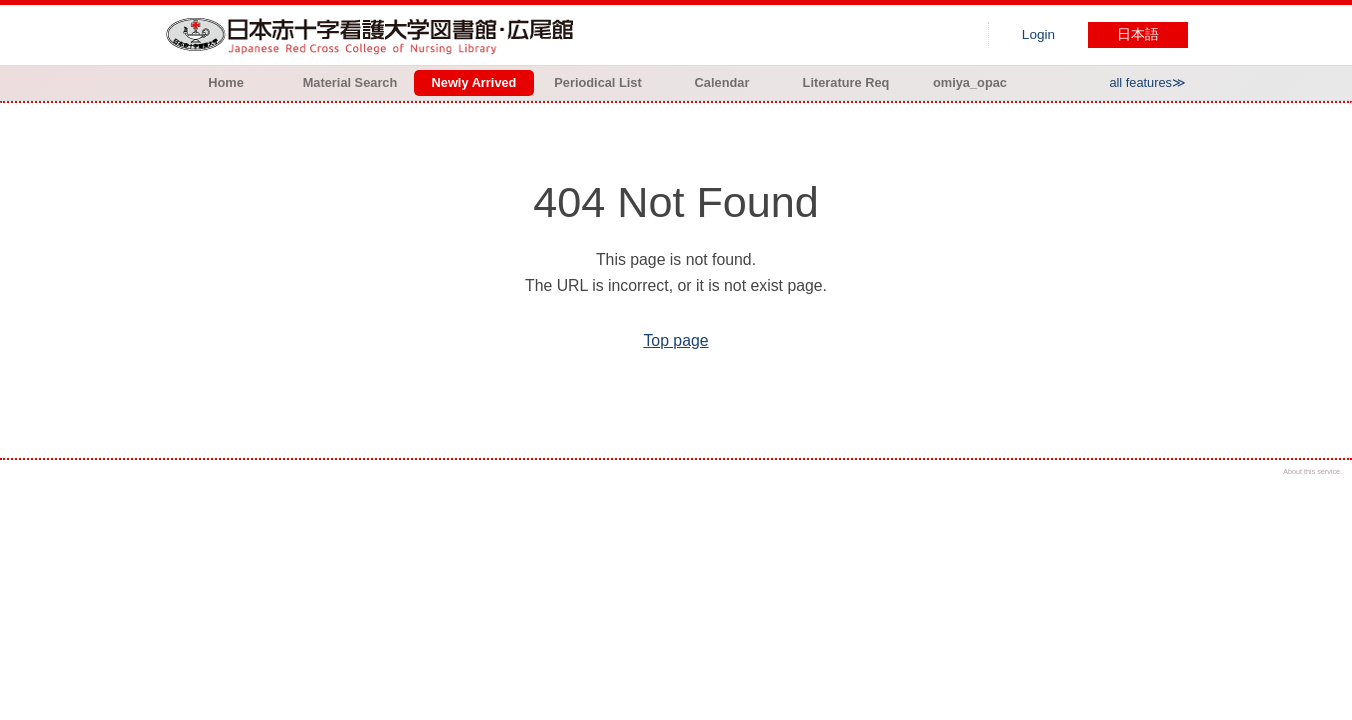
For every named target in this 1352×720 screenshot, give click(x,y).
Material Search (350, 82)
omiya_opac (970, 82)
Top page (675, 340)
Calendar (722, 82)
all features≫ (1147, 82)
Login (1038, 34)
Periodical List (597, 82)
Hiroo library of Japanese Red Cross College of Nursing (374, 35)
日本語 (1138, 34)
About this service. (1312, 471)
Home (226, 82)
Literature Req (846, 82)
